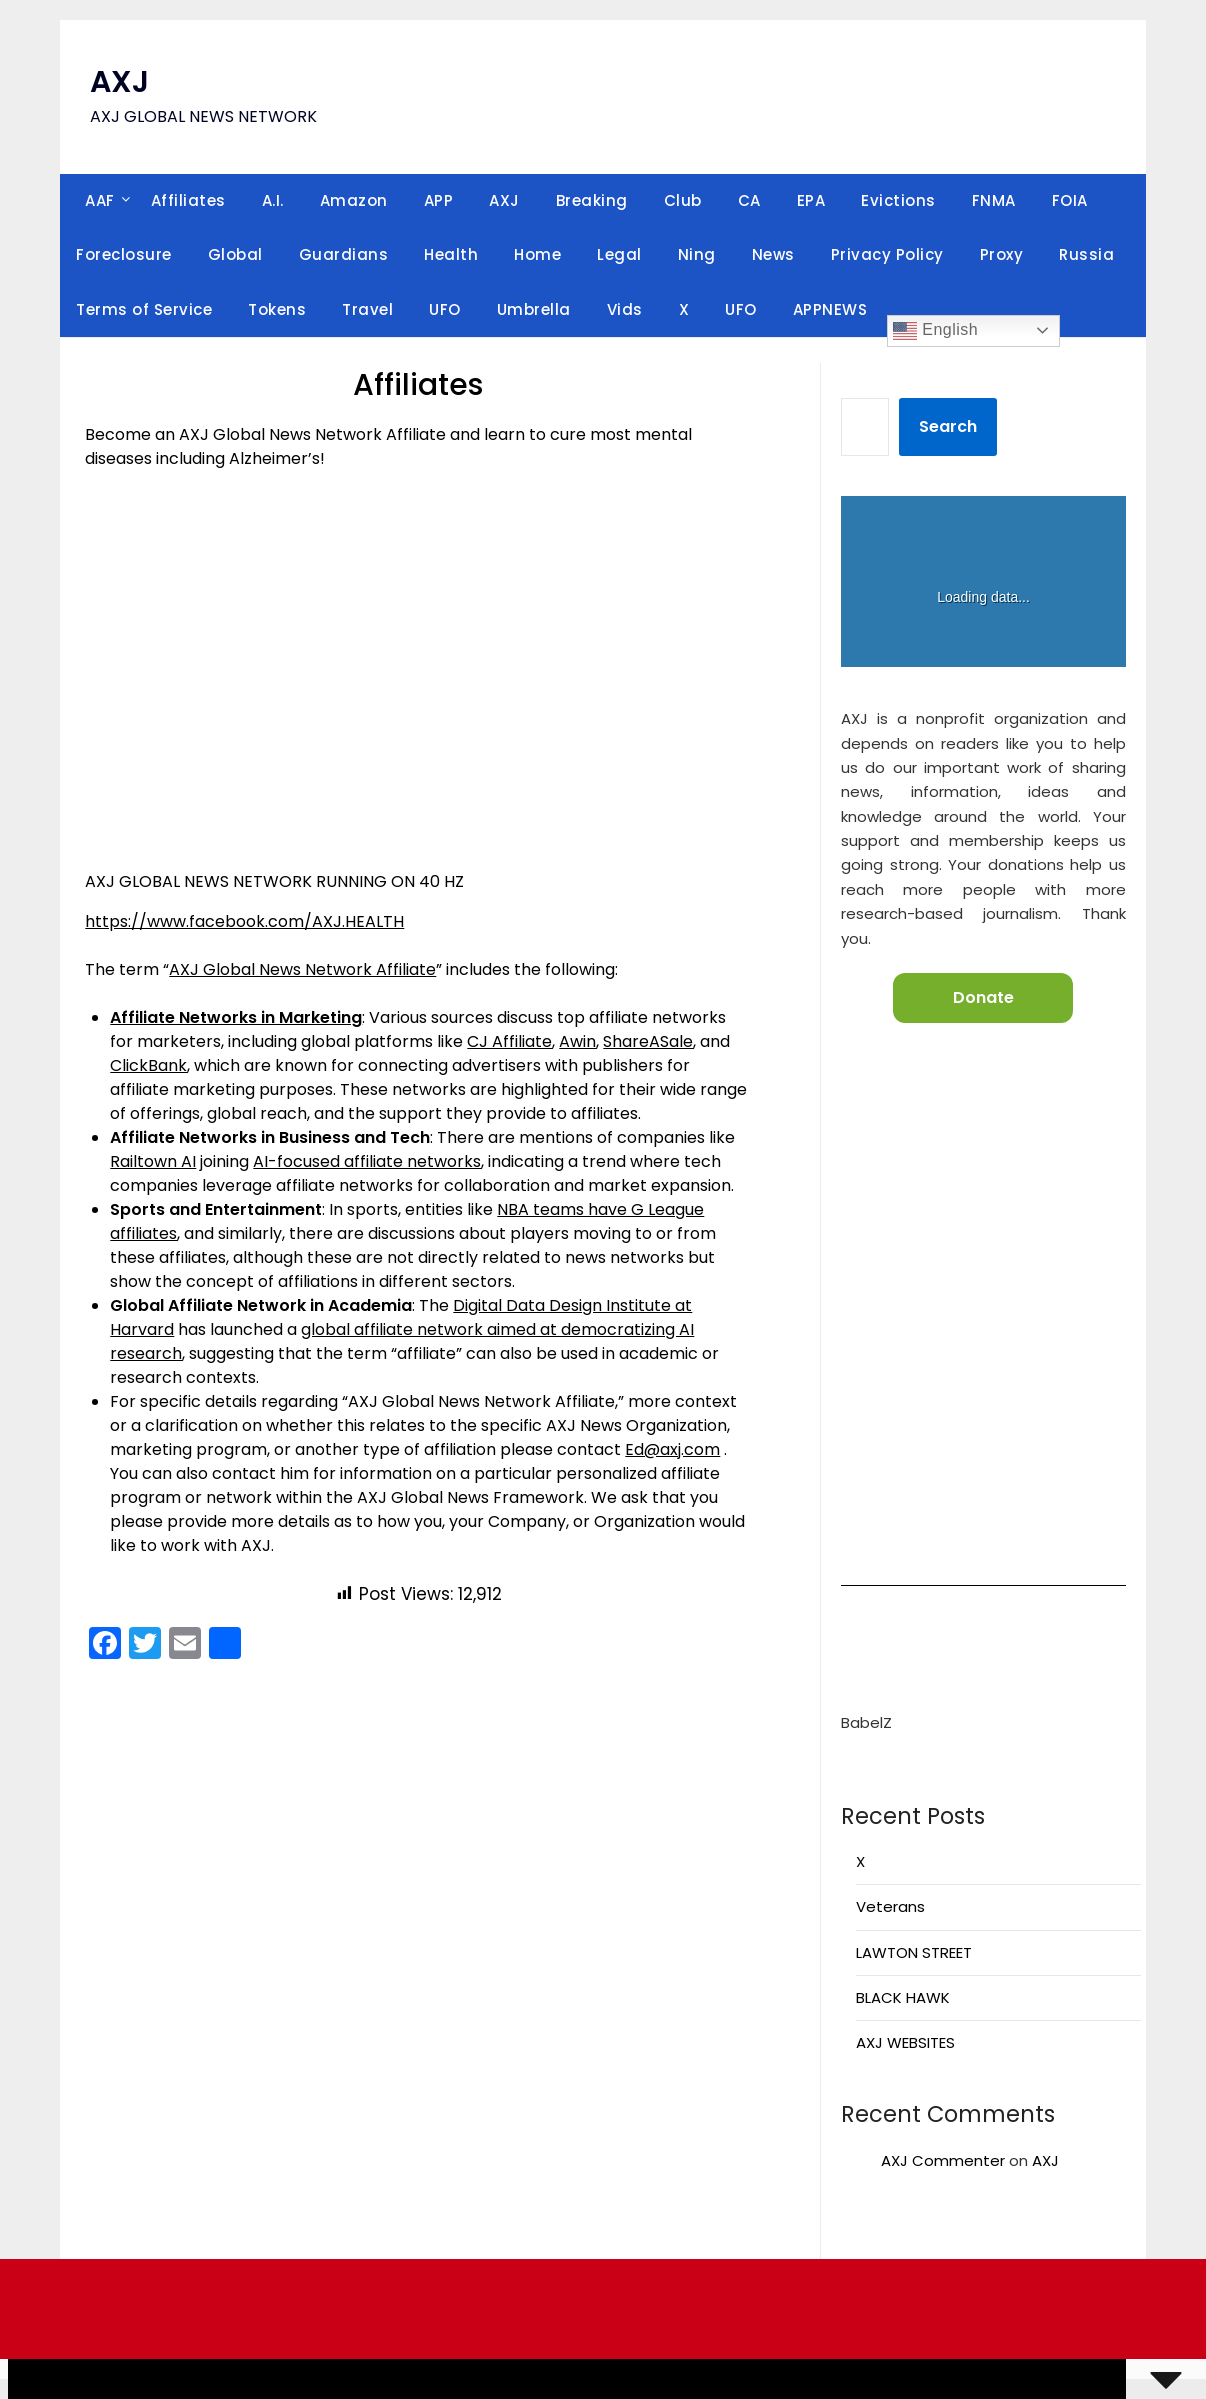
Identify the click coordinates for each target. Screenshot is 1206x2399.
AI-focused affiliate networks (367, 1161)
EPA (811, 200)
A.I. (273, 200)
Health (451, 254)
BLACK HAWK (903, 1997)
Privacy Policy (887, 254)
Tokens (277, 309)
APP (439, 200)
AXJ (119, 82)
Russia (1086, 254)
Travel (367, 309)
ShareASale (648, 1041)
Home (537, 254)
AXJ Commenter (943, 2160)
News (773, 254)
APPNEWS (830, 309)
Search (948, 426)
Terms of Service (144, 309)
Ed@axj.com (672, 1449)
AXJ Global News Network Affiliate (302, 969)
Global (235, 254)
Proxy (1002, 254)
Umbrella (534, 309)
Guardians (344, 254)
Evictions (898, 200)
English (935, 331)
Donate (983, 997)
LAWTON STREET (914, 1952)
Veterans (890, 1906)
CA (749, 200)
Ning (697, 254)
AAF (100, 200)
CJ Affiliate (509, 1041)
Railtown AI (153, 1161)
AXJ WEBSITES (905, 2042)
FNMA (994, 200)
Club (683, 200)
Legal (619, 254)
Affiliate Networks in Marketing (236, 1017)
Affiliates (188, 200)
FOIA (1070, 200)
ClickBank (148, 1065)
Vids (625, 309)
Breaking (592, 200)
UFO (445, 309)
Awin (577, 1041)
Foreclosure (124, 254)
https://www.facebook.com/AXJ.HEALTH (244, 921)
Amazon (354, 200)
